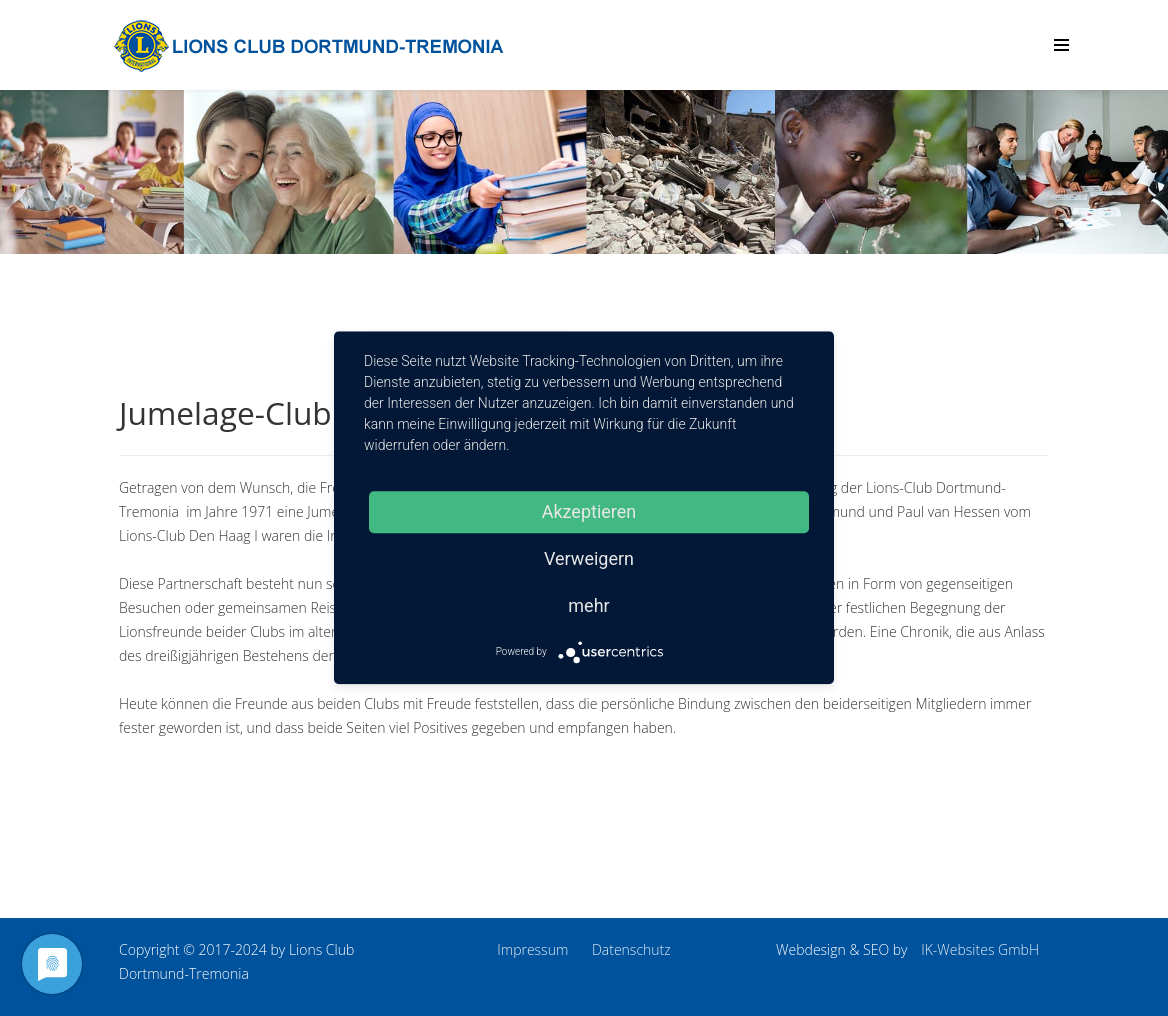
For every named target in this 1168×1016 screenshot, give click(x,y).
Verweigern (589, 558)
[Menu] (1061, 45)
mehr (588, 605)
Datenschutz (631, 949)
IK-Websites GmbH (980, 949)
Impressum (532, 949)
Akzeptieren (589, 511)
